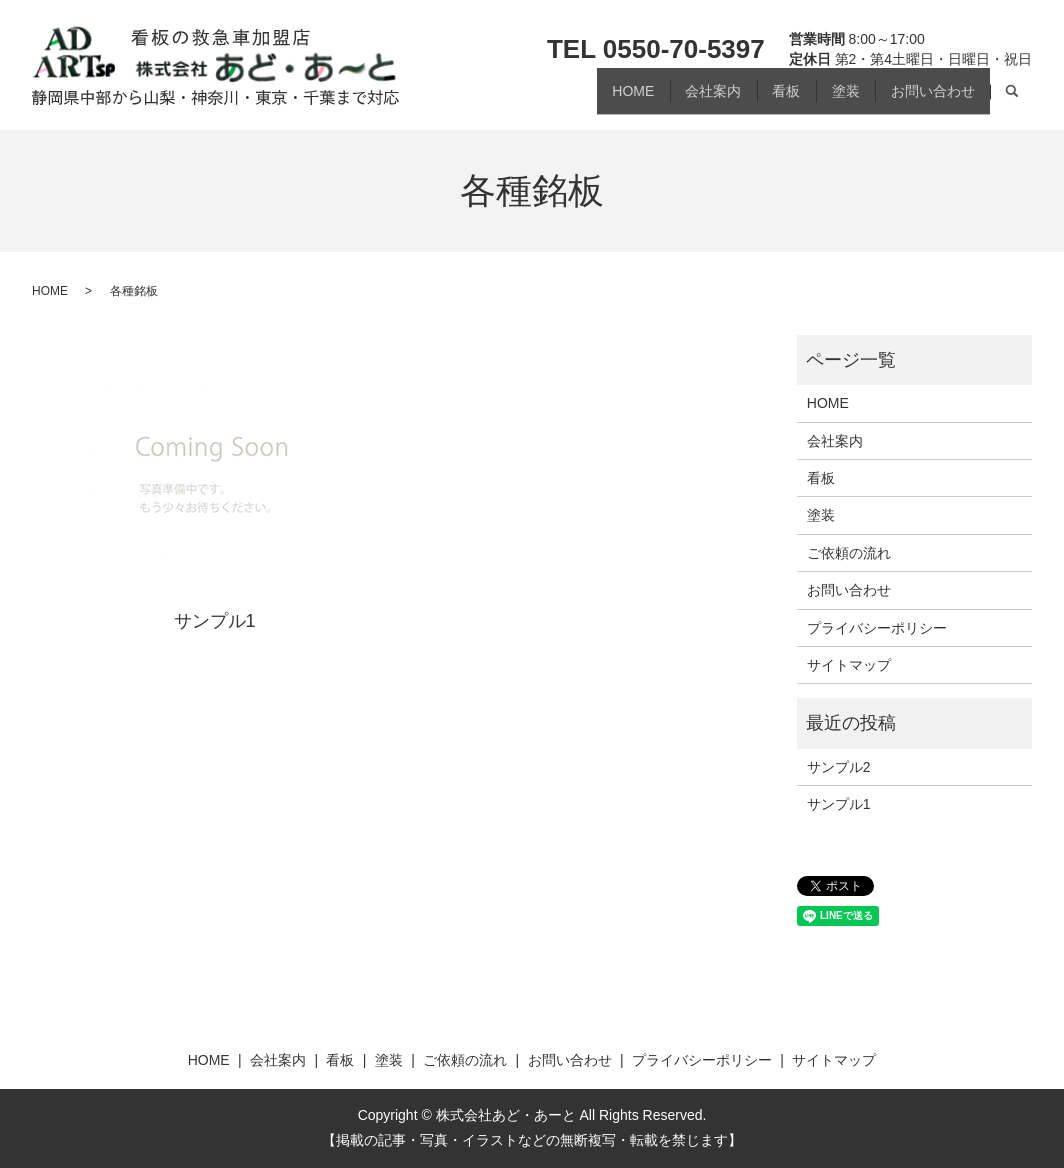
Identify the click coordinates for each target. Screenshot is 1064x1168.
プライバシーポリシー (877, 628)
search (1011, 99)
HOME (584, 98)
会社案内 (675, 98)
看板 (759, 98)
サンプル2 (839, 767)
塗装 (829, 98)
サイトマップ (849, 665)
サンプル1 (215, 621)
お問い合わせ (927, 98)
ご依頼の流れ (849, 553)
